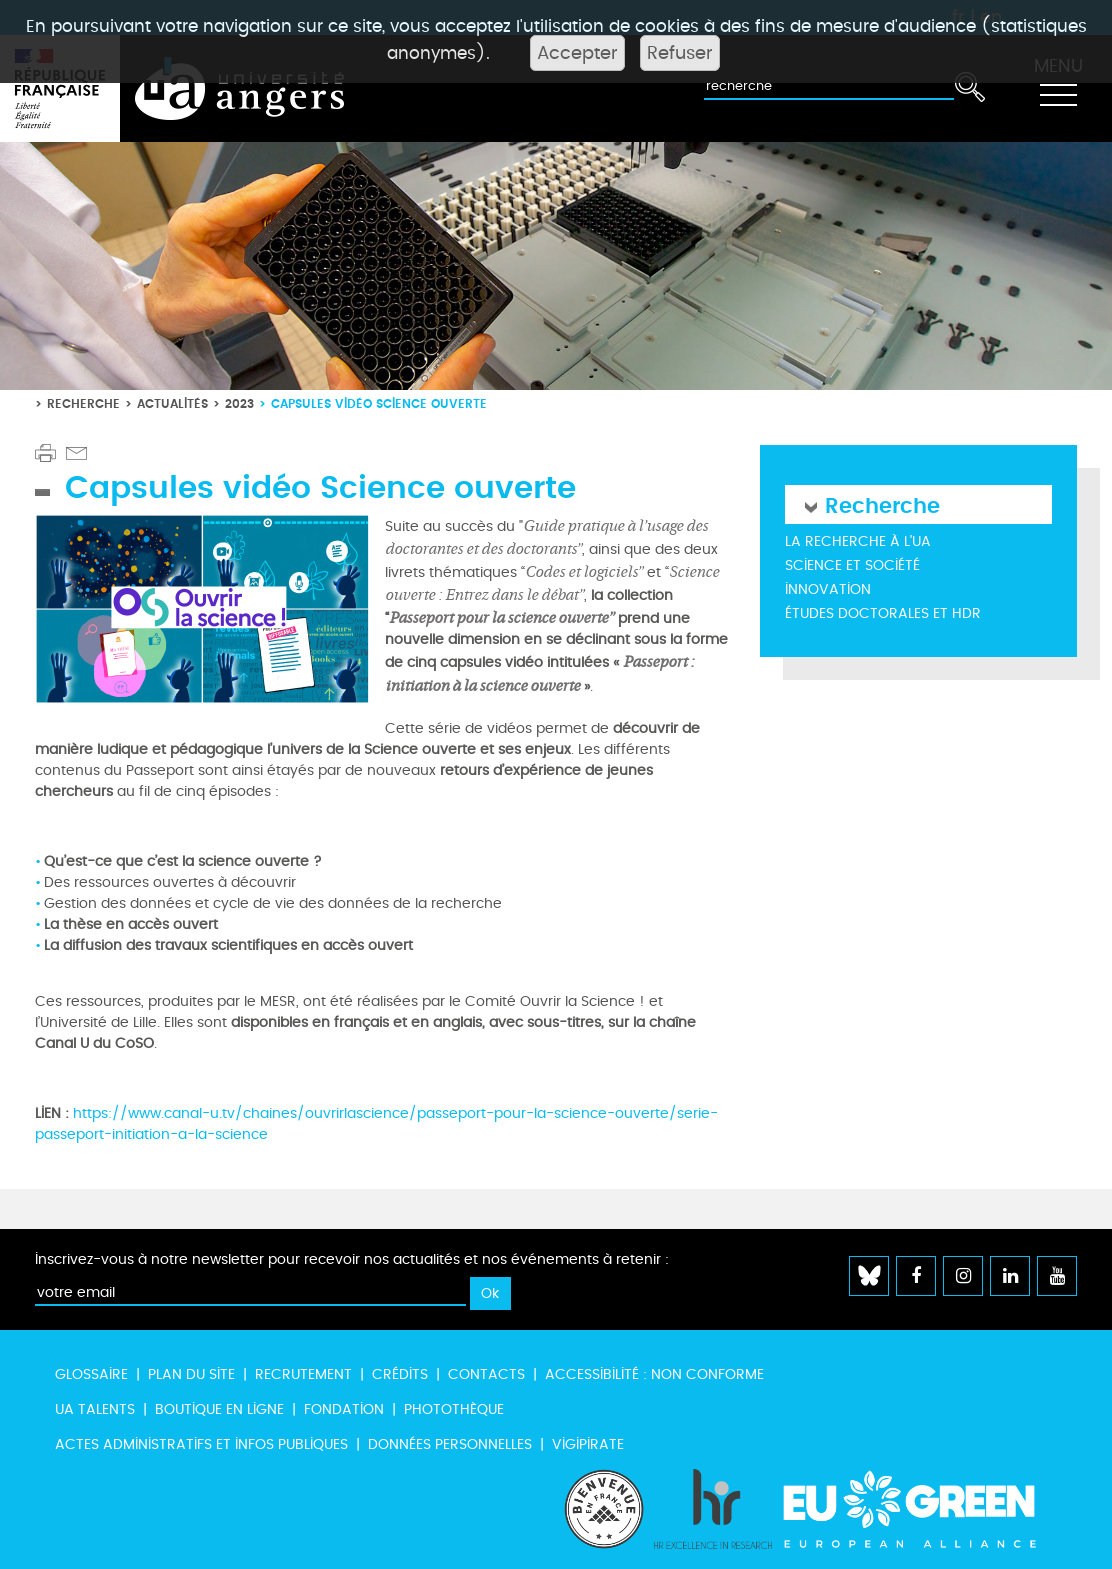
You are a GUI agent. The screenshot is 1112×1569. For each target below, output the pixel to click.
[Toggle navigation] (1058, 89)
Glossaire (91, 1374)
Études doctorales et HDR (883, 613)
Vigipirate (588, 1444)
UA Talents (95, 1409)
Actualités (172, 403)
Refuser (680, 53)
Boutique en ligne (219, 1409)
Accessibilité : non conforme (654, 1374)
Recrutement (303, 1374)
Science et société (852, 565)
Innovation (828, 589)
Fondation (344, 1409)
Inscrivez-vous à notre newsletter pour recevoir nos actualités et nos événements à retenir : (352, 1259)
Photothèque (454, 1409)
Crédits (400, 1374)
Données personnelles (450, 1444)
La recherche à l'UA (858, 541)
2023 (239, 403)
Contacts (486, 1374)
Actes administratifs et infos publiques (201, 1444)
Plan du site (191, 1374)
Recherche (83, 403)
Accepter (577, 53)
